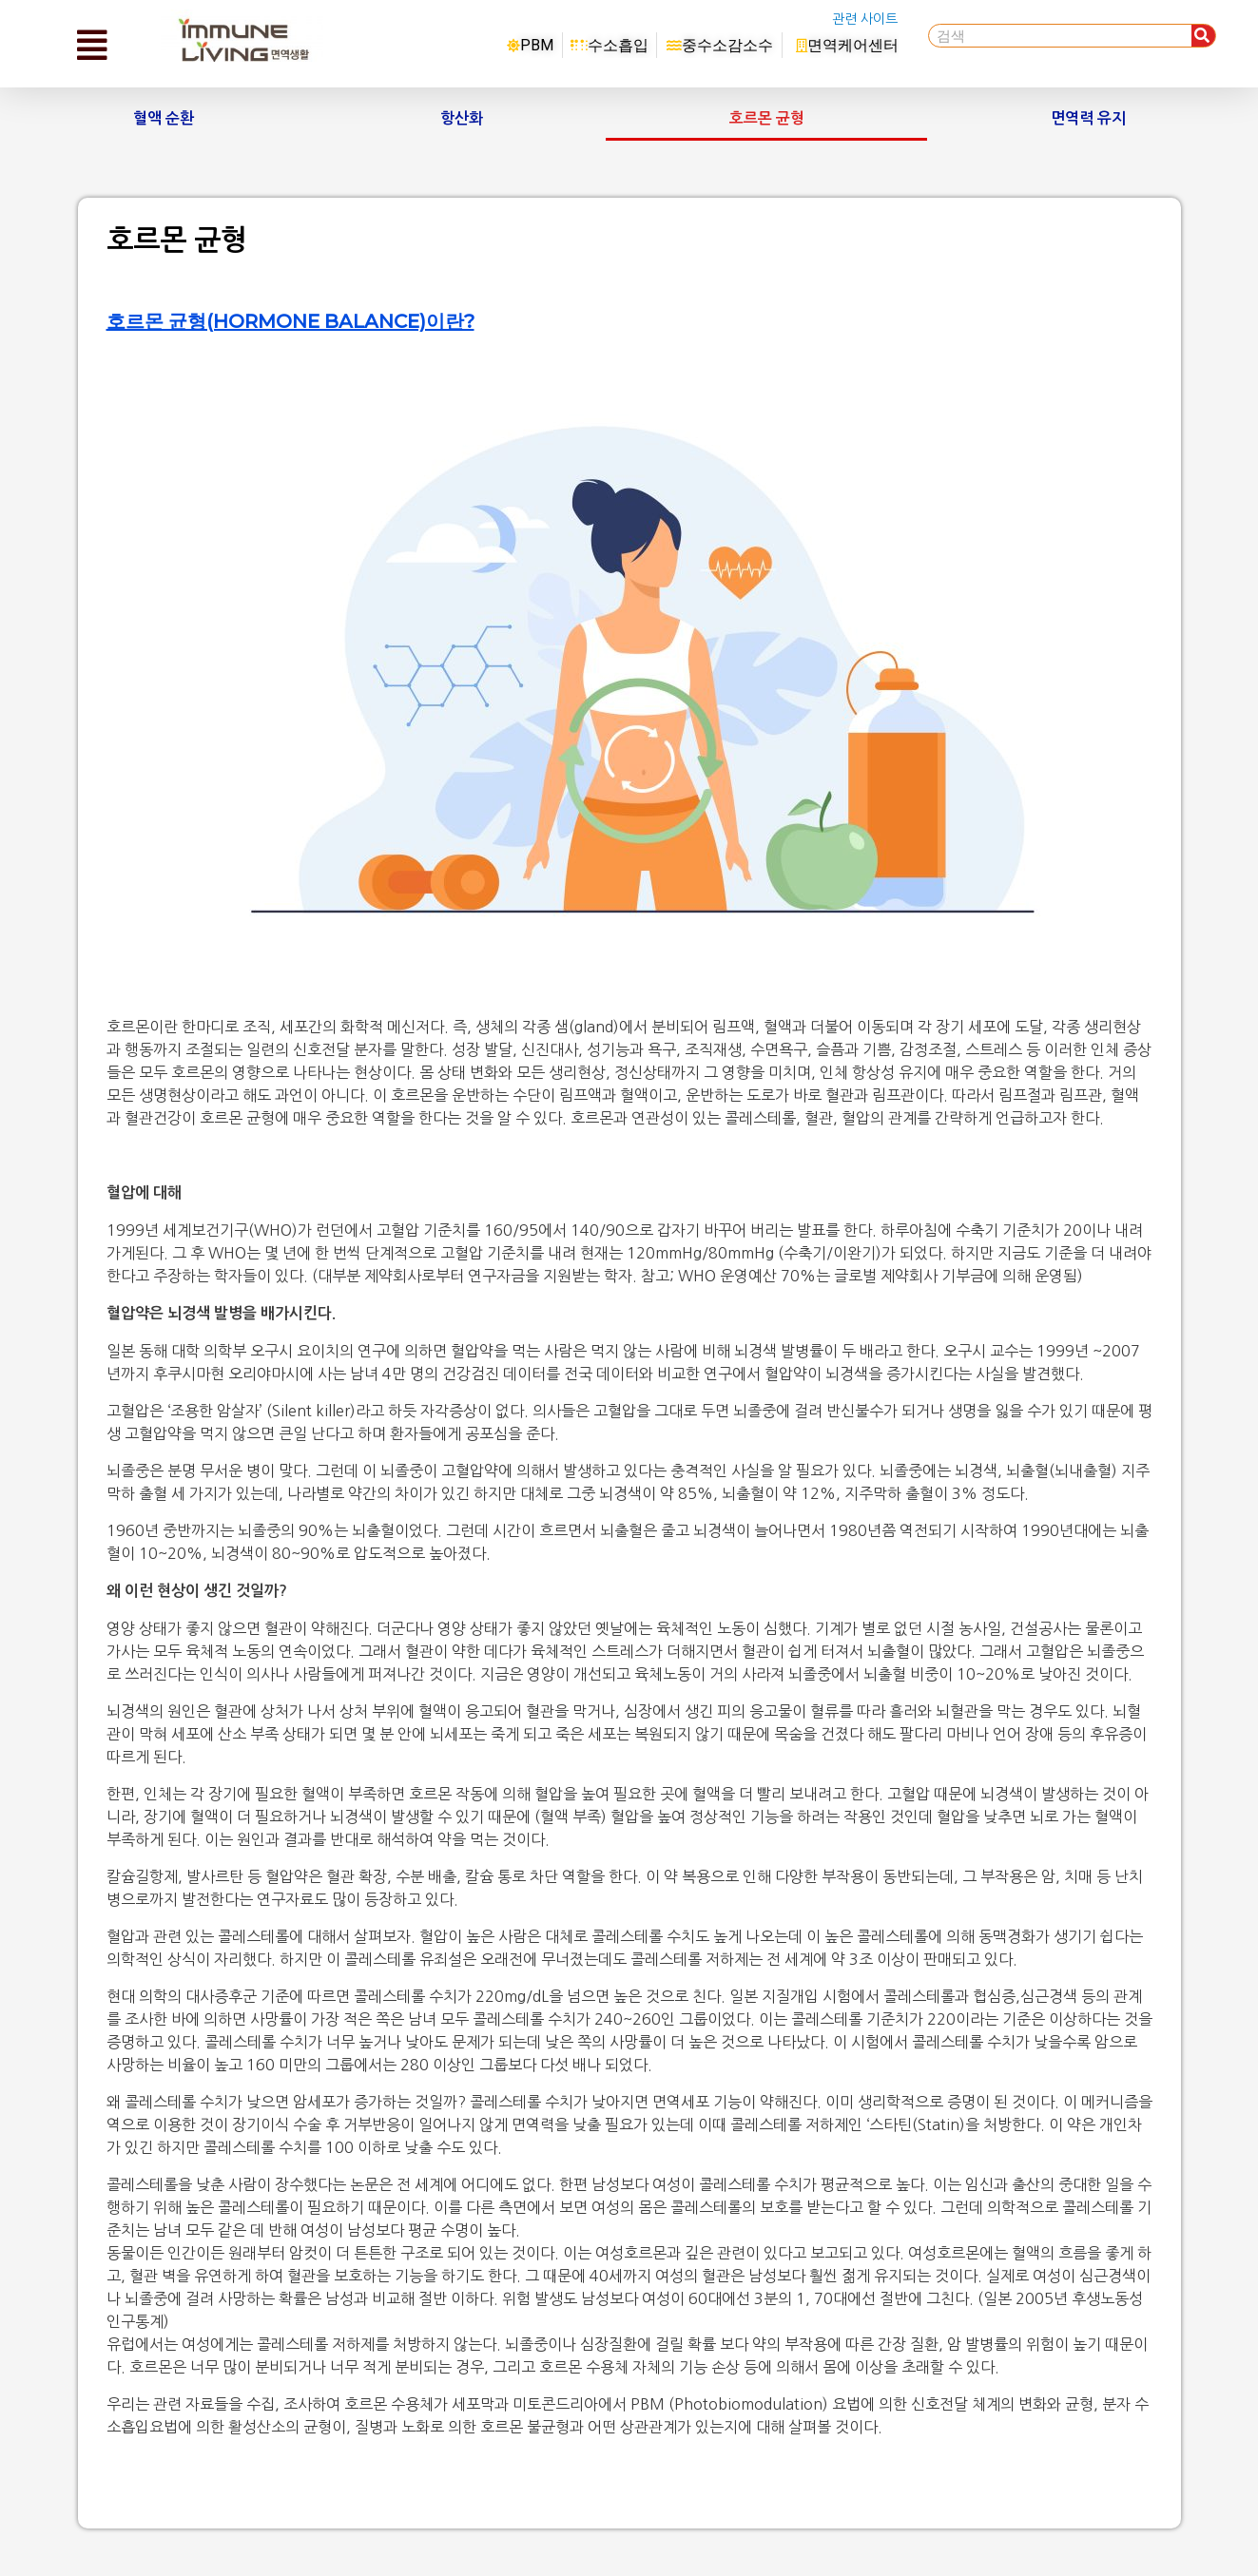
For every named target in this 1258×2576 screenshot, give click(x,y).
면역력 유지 (1088, 118)
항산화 (461, 118)
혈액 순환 (163, 118)
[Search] (1203, 36)
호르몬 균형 (766, 118)
